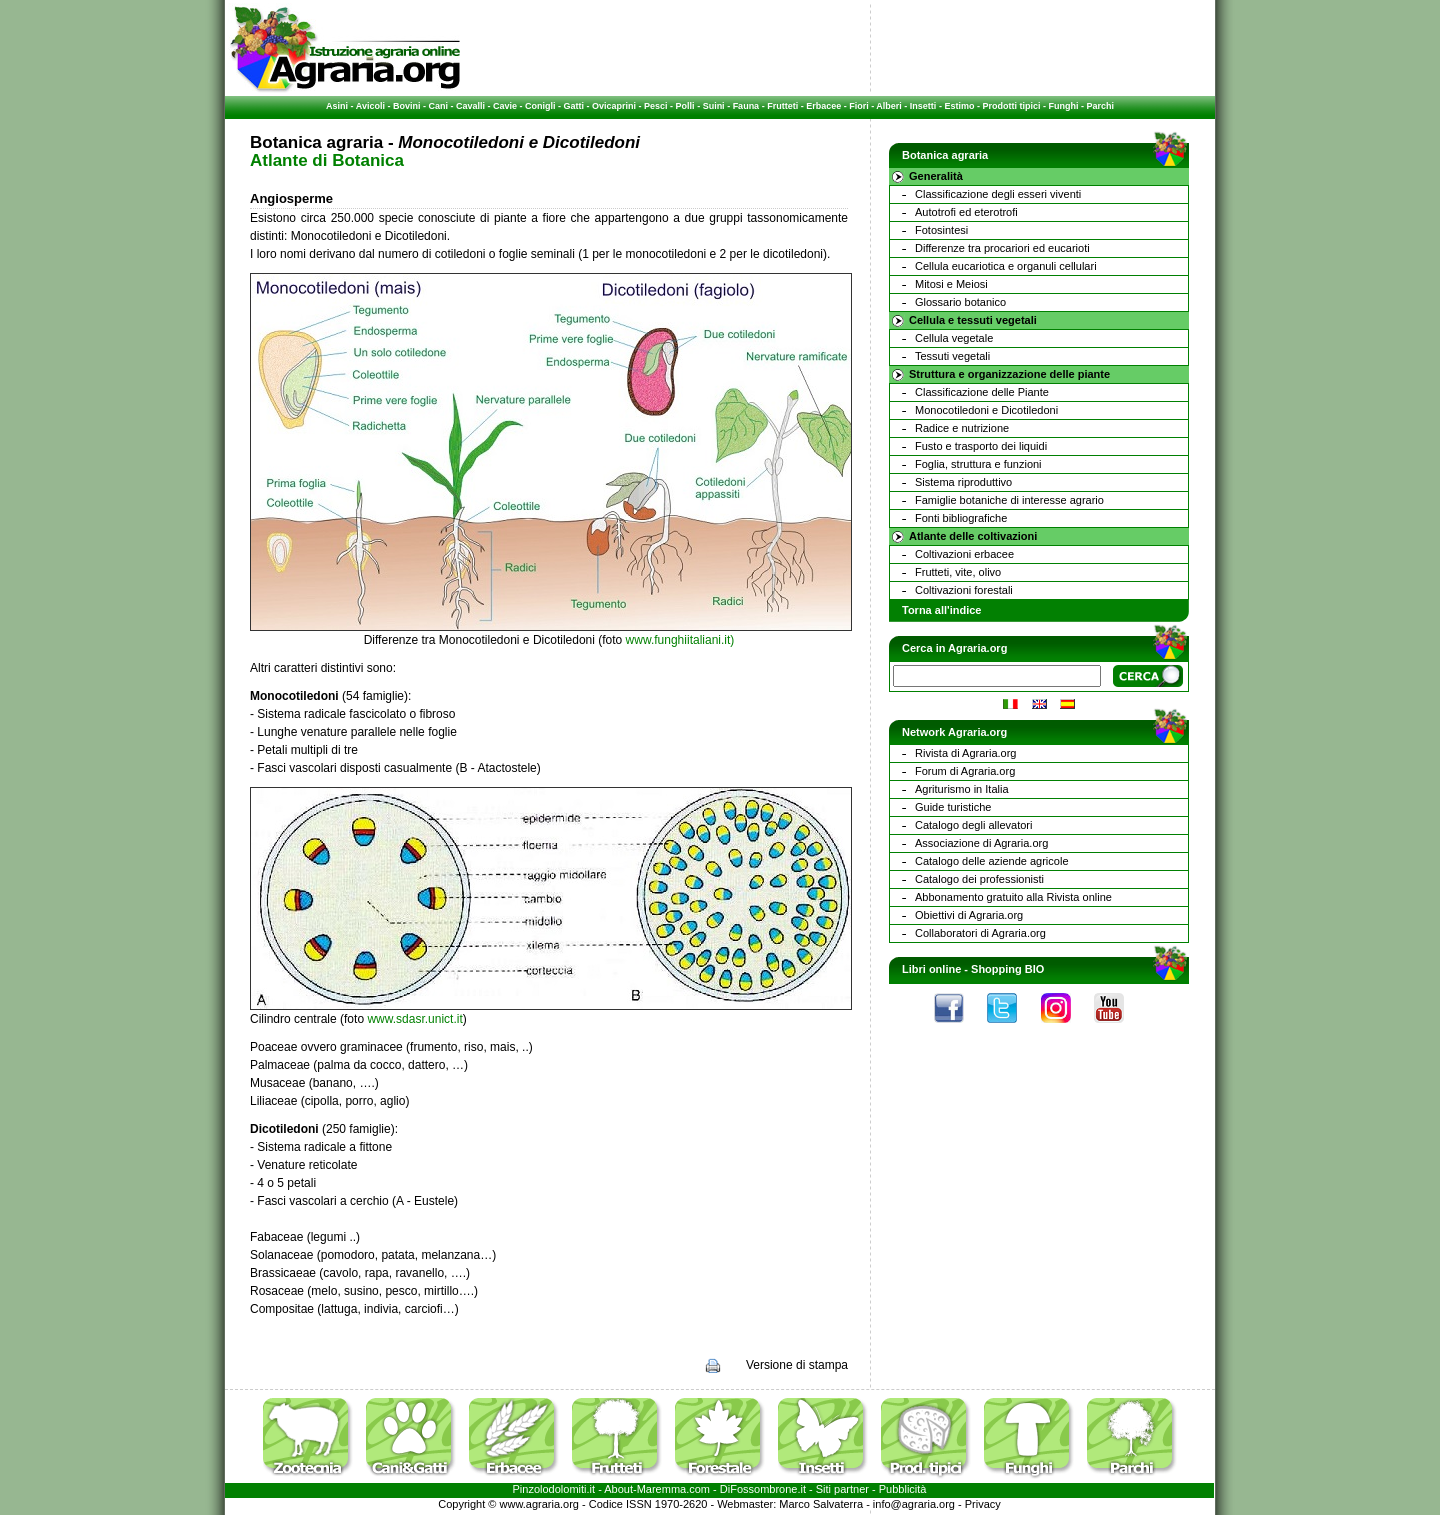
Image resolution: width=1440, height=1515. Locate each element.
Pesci (656, 106)
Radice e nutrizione (962, 428)
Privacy (983, 1504)
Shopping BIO (1007, 969)
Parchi (1100, 106)
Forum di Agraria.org (965, 771)
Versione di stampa (797, 1365)
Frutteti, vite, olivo (958, 572)
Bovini (407, 106)
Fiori (859, 106)
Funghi (1063, 106)
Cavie (505, 106)
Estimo (959, 106)
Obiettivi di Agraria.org (969, 915)
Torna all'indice (941, 610)
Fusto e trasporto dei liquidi (981, 446)
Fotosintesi (941, 230)
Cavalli (470, 106)
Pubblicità (903, 1489)
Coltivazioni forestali (964, 590)
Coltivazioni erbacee (964, 554)
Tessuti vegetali (952, 356)
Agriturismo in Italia (962, 789)
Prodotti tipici (1011, 106)
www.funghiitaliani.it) (680, 640)
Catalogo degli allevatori (973, 825)
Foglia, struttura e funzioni (978, 464)
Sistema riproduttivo (963, 482)
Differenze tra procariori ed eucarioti (1002, 248)
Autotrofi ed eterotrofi (966, 212)
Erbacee (823, 106)
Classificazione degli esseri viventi (998, 194)
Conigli (540, 106)
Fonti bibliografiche (961, 518)
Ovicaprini (614, 106)
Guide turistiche (953, 807)
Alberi (889, 106)
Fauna (746, 106)
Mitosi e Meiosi (951, 284)
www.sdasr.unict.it (414, 1019)
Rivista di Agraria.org (966, 753)
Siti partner (842, 1489)
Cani (438, 106)
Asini (337, 106)
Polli (685, 106)
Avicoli (370, 106)
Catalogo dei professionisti (979, 879)
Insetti (923, 106)
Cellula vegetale (954, 338)
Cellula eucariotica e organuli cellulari (1006, 266)
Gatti (574, 106)
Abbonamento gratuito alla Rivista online (1013, 897)
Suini (714, 106)
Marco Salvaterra (821, 1504)
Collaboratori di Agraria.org (980, 933)
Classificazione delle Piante (982, 392)
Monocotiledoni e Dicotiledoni (986, 410)
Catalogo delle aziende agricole (992, 861)
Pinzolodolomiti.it (554, 1489)
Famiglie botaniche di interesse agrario (1009, 500)
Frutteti (782, 106)
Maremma (662, 1489)
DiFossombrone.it (763, 1489)
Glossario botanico (960, 302)
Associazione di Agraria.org (981, 843)
